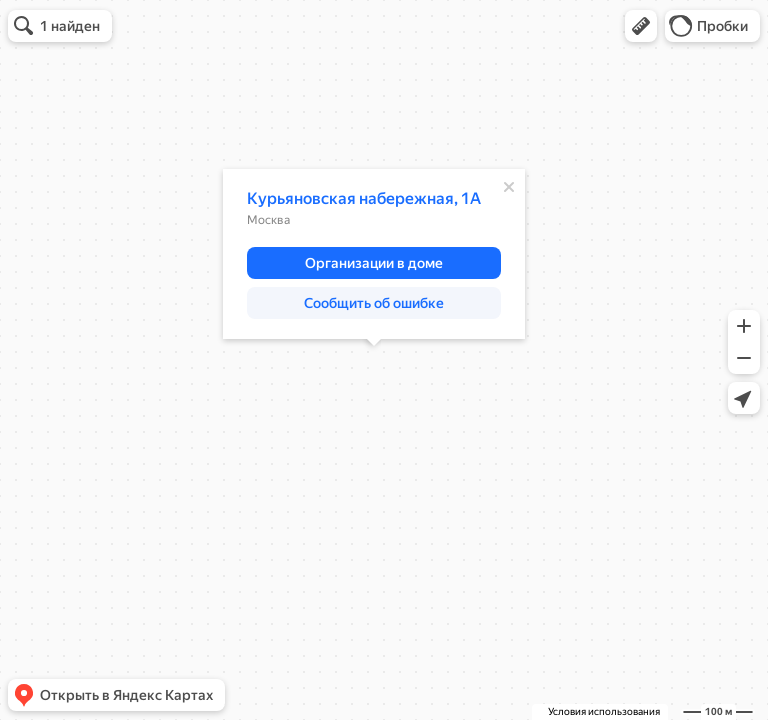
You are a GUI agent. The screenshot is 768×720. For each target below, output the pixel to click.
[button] (641, 26)
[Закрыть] (509, 187)
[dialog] (374, 254)
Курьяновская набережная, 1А (364, 198)
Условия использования (604, 711)
